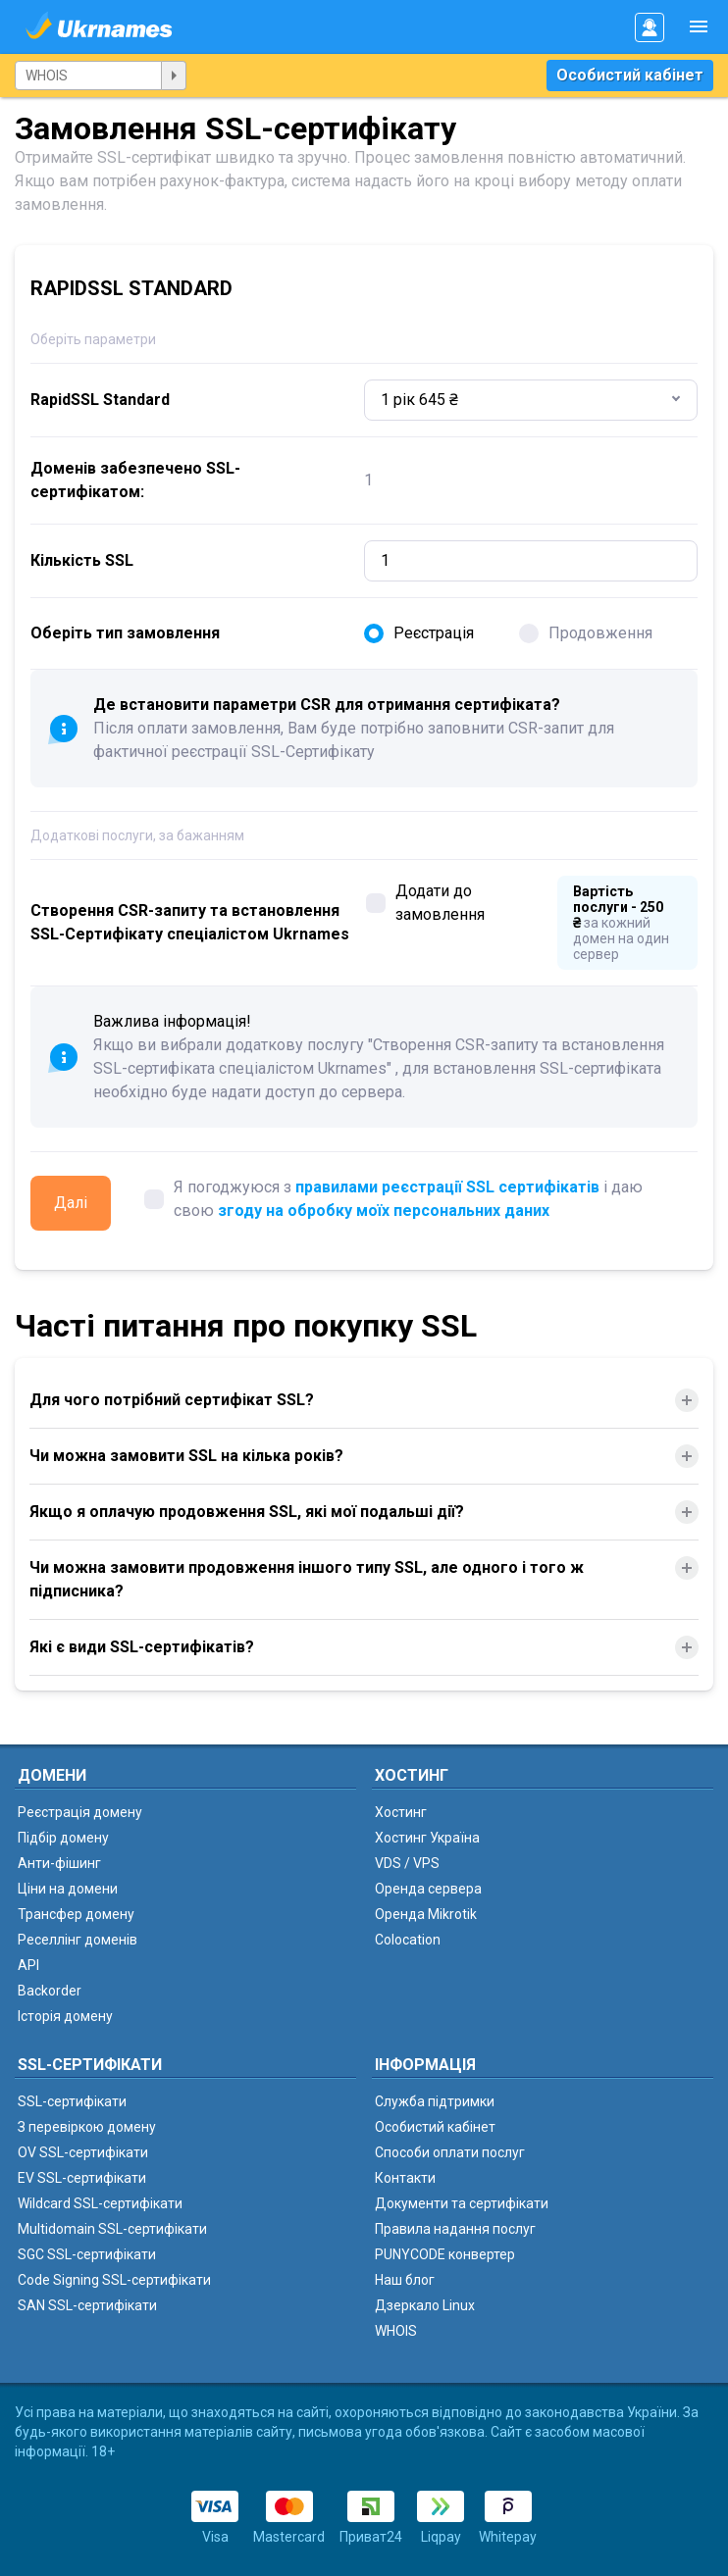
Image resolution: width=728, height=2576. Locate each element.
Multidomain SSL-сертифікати (112, 2229)
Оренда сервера (428, 1888)
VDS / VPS (407, 1863)
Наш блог (405, 2280)
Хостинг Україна (427, 1837)
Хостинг (401, 1812)
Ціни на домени (68, 1888)
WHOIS (396, 2331)
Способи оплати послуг (450, 2152)
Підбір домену (63, 1837)
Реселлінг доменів (77, 1939)
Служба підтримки (434, 2101)
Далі (70, 1202)
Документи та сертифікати (461, 2203)
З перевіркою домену (87, 2127)
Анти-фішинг (59, 1863)
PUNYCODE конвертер (445, 2254)
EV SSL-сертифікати (82, 2178)
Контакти (405, 2178)
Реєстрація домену (80, 1812)
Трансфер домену (76, 1914)
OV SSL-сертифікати (83, 2152)
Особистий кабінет (629, 75)
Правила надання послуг (455, 2229)
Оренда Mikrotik (426, 1914)
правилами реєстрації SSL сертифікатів (447, 1187)
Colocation (408, 1939)
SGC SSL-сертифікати (87, 2254)
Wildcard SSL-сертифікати (100, 2203)
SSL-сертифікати (72, 2101)
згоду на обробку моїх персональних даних (383, 1210)
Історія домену (65, 2016)
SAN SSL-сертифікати (87, 2305)
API (28, 1965)
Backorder (49, 1990)
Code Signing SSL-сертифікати (114, 2280)
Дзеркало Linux (425, 2305)
